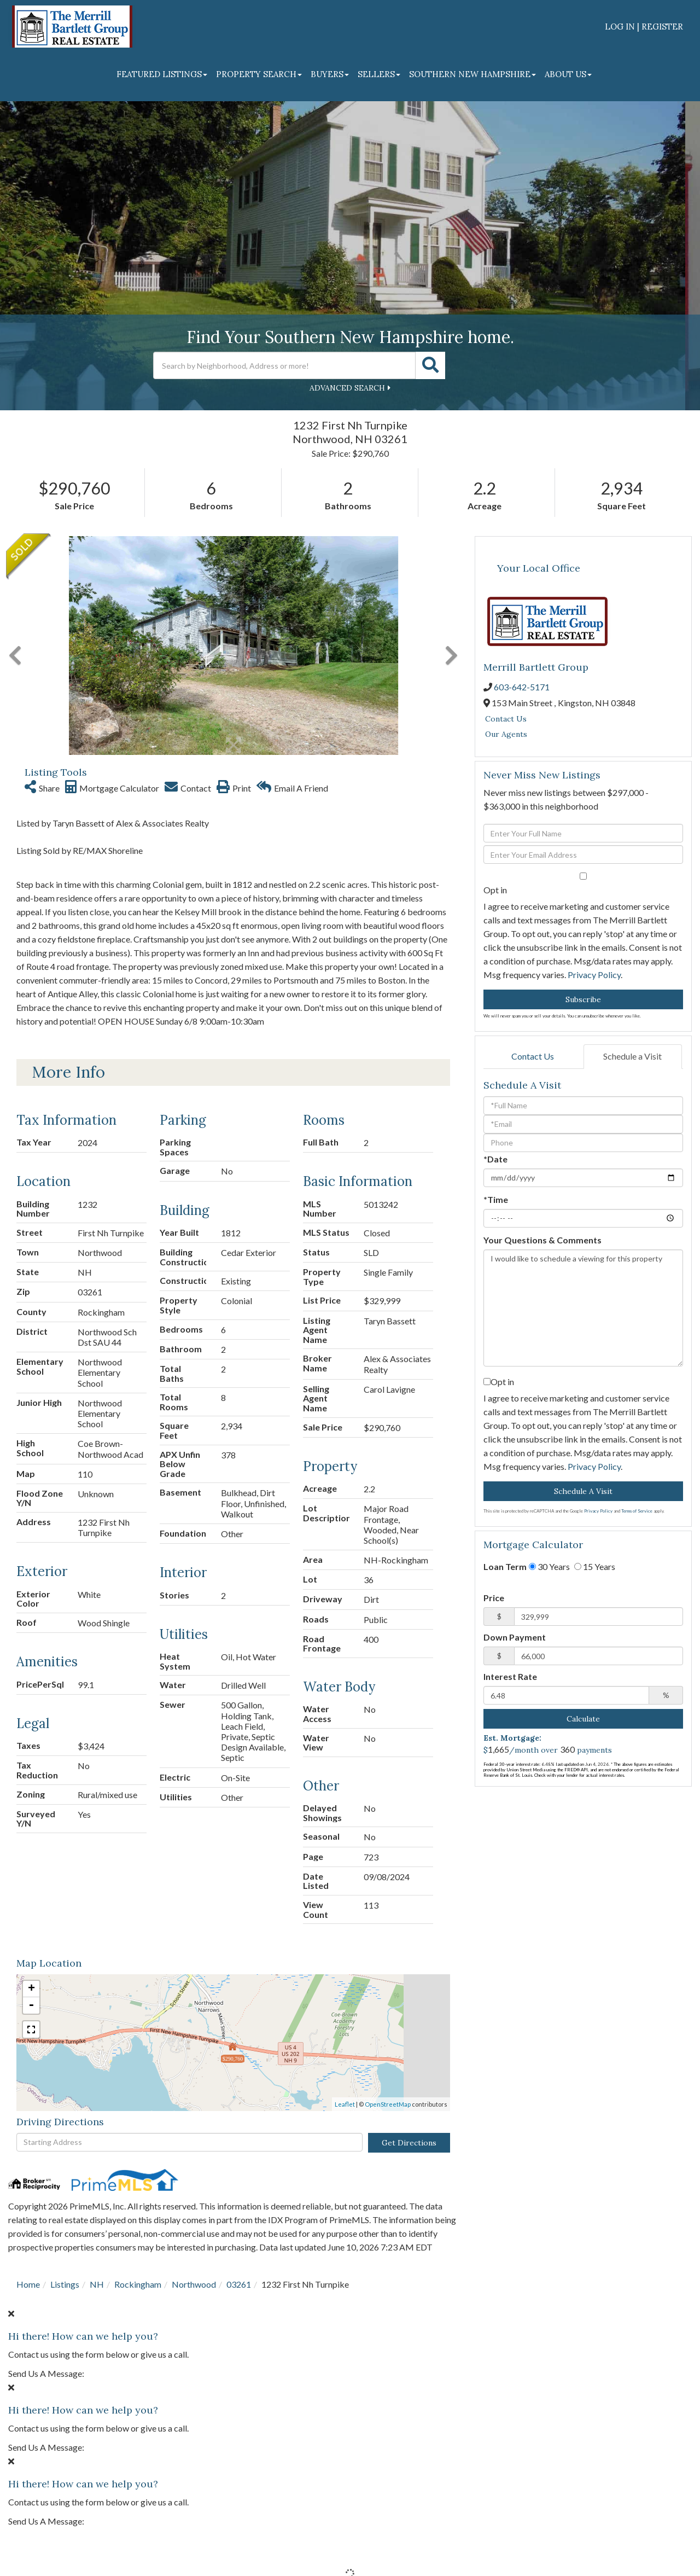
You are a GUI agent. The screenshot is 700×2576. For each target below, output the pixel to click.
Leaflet (345, 2104)
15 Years (594, 1566)
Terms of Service (636, 1511)
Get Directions (409, 2143)
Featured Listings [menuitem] (161, 74)
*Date (495, 1159)
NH (97, 2284)
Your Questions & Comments (542, 1240)
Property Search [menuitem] (259, 74)
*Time (495, 1199)
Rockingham (137, 2284)
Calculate (583, 1719)
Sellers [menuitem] (379, 74)
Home (28, 2284)
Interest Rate (510, 1676)
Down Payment (514, 1637)
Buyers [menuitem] (330, 74)
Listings (64, 2284)
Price (493, 1597)
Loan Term (505, 1566)
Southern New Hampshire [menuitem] (472, 74)
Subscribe (583, 999)
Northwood (194, 2284)
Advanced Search (347, 388)
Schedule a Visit (632, 1056)
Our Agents (506, 734)
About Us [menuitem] (568, 74)
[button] (430, 365)
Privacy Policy (594, 974)
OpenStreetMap (388, 2104)
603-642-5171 (522, 687)
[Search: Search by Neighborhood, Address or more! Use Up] (284, 365)
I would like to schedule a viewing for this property (583, 1307)
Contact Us (506, 719)
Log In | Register (644, 26)
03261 (238, 2284)
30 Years (549, 1566)
